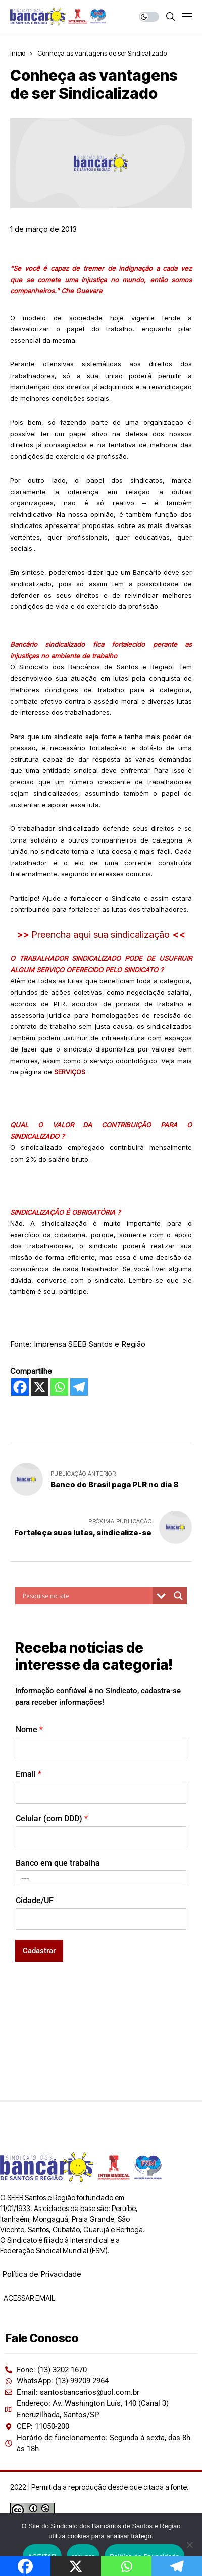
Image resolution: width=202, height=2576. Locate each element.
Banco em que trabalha (58, 1863)
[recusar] (189, 2545)
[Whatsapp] (59, 1387)
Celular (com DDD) (52, 1818)
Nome (29, 1729)
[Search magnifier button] (178, 1595)
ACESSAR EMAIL (28, 2298)
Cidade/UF (35, 1900)
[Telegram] (79, 1387)
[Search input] (86, 1595)
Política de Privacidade (41, 2274)
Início (17, 53)
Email (28, 1774)
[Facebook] (20, 1387)
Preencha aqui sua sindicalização (101, 934)
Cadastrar (39, 1950)
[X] (39, 1387)
